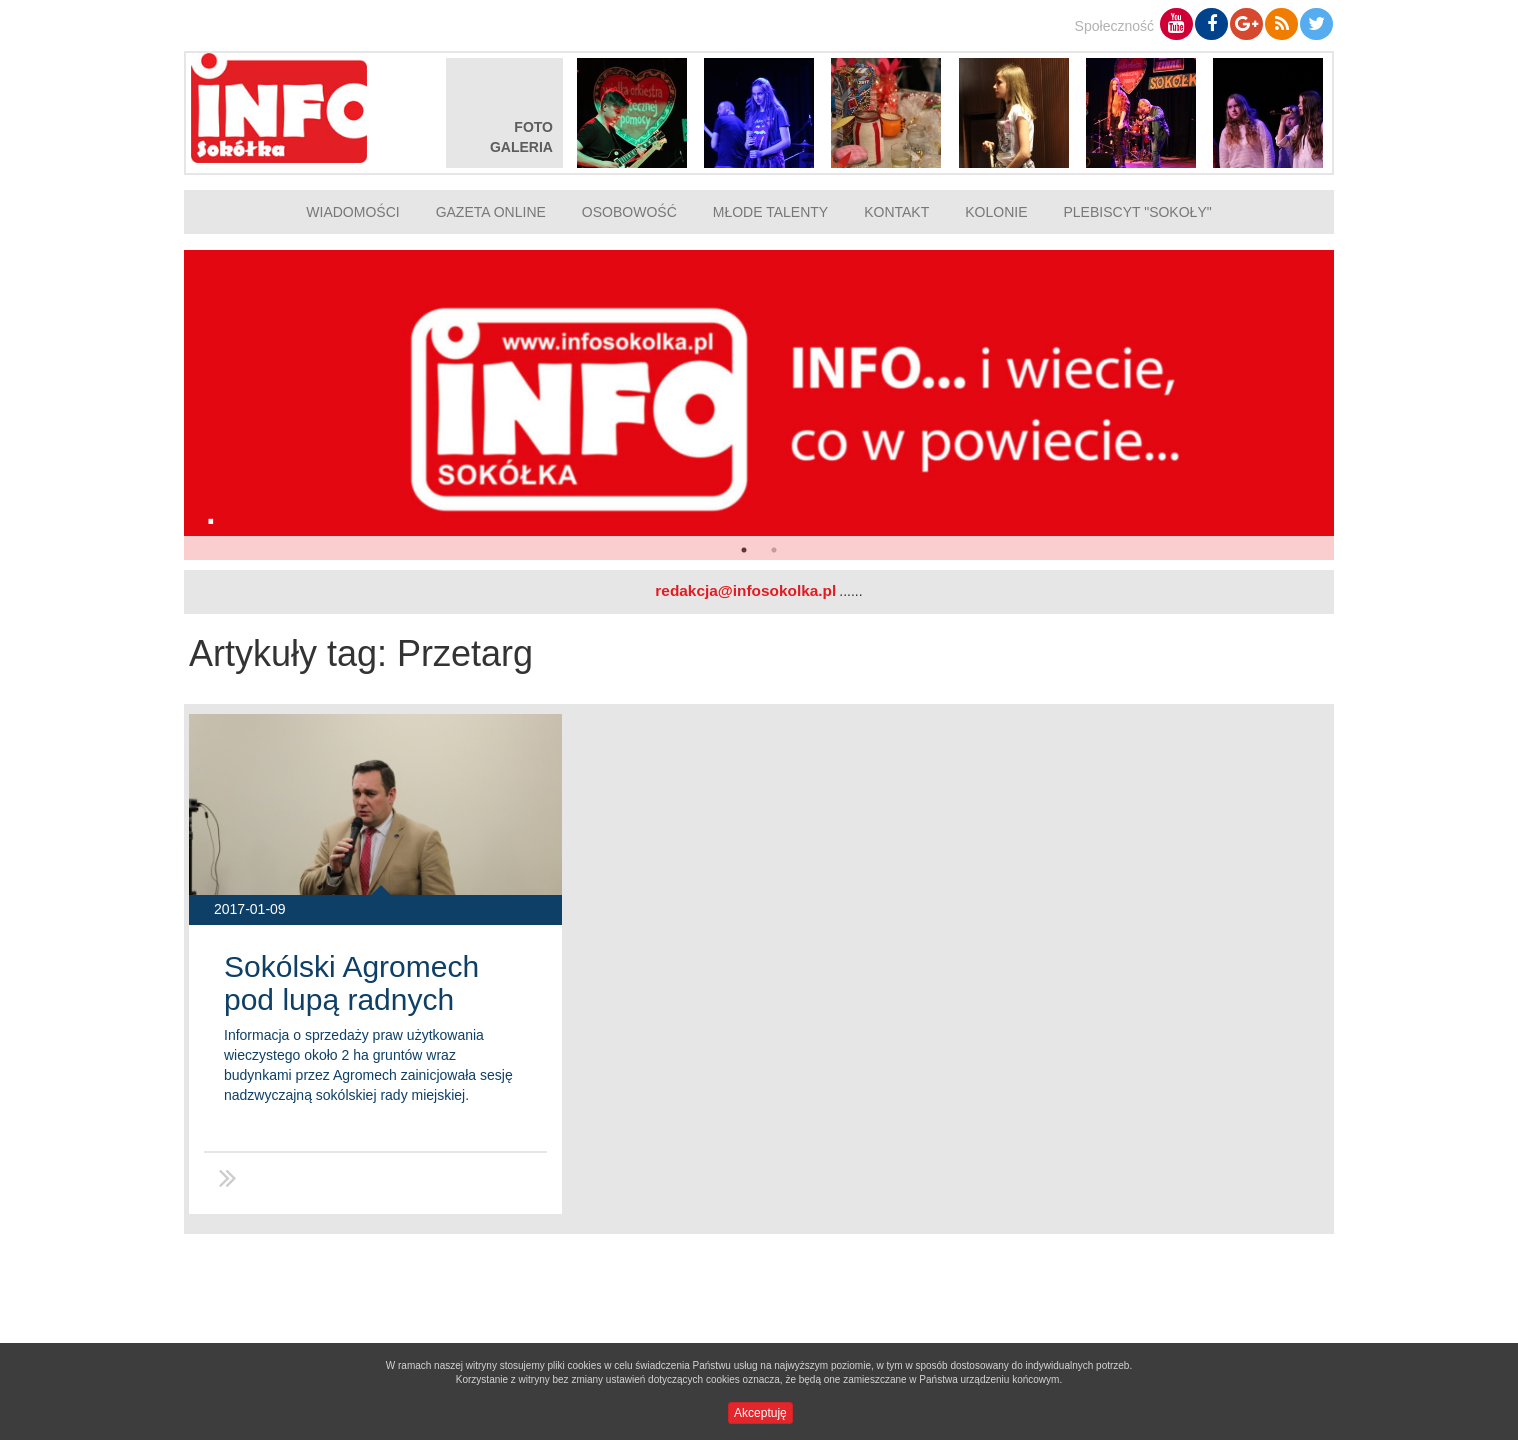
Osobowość (629, 212)
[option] (759, 405)
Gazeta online (491, 212)
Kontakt (896, 212)
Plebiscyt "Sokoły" (1138, 212)
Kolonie (996, 212)
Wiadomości (352, 212)
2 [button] (774, 550)
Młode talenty (770, 212)
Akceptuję (760, 1413)
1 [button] (744, 550)
